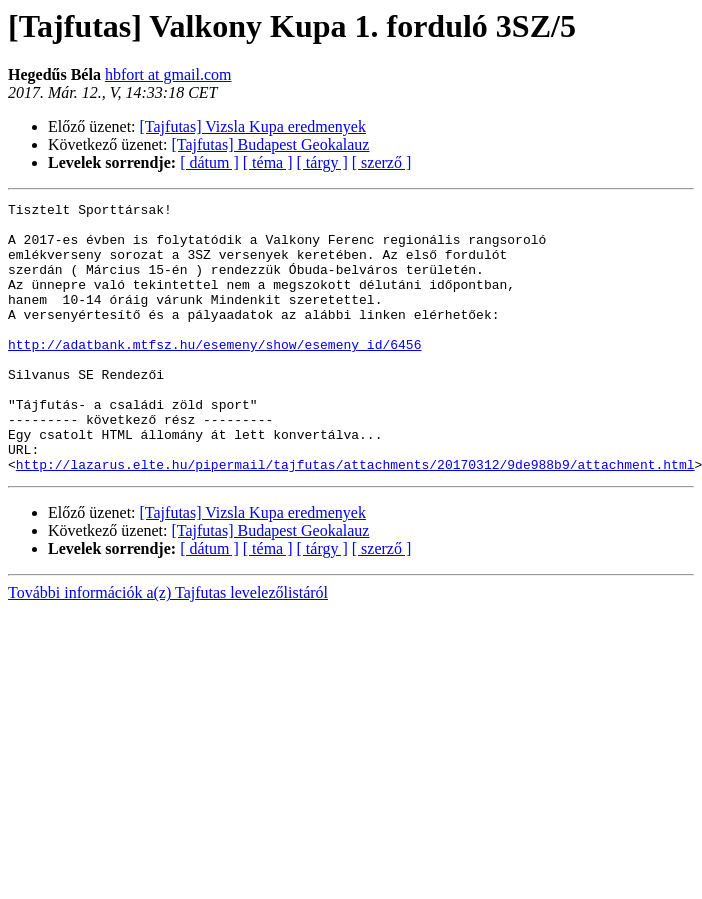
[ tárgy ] (322, 162)
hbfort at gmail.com (168, 74)
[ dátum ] (209, 162)
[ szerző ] (382, 162)
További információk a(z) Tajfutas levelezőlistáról (168, 646)
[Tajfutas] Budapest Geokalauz (271, 144)
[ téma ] (268, 162)
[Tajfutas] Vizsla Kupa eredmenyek (253, 126)
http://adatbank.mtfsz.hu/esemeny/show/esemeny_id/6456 (214, 374)
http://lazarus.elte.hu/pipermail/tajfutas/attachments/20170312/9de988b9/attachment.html (355, 518)
